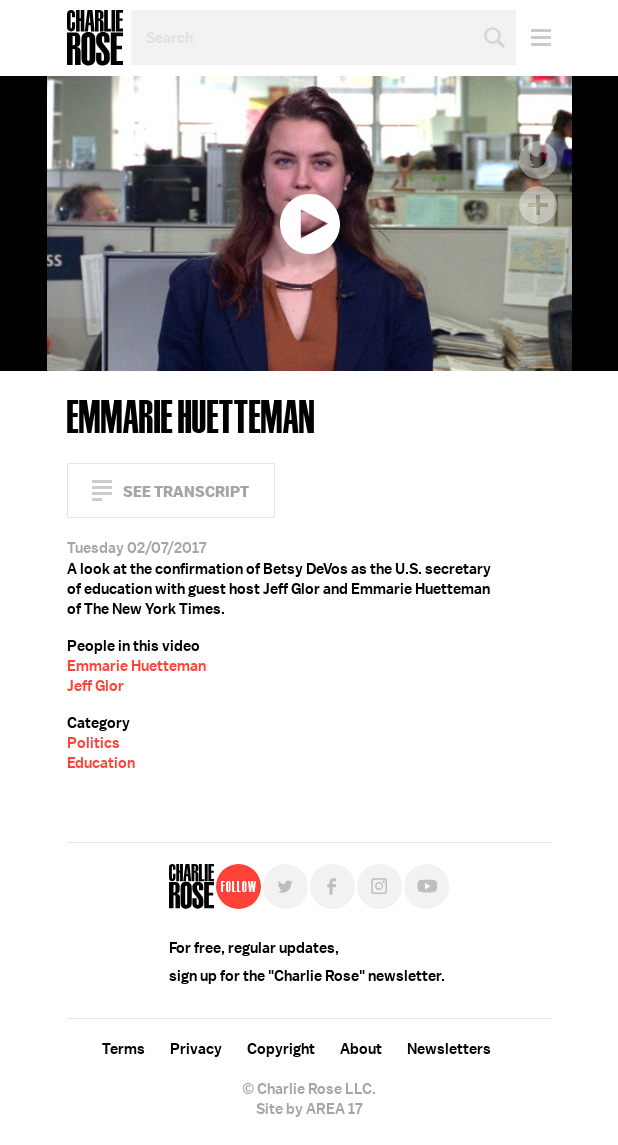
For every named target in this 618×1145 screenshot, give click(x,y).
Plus (538, 205)
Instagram (379, 886)
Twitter (538, 160)
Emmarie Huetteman (136, 666)
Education (101, 763)
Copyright (281, 1049)
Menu (533, 37)
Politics (93, 743)
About (361, 1049)
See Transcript (186, 491)
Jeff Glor (95, 686)
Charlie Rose (95, 38)
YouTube (426, 886)
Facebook (538, 115)
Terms (123, 1049)
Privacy (196, 1049)
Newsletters (449, 1049)
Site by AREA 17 (309, 1109)
